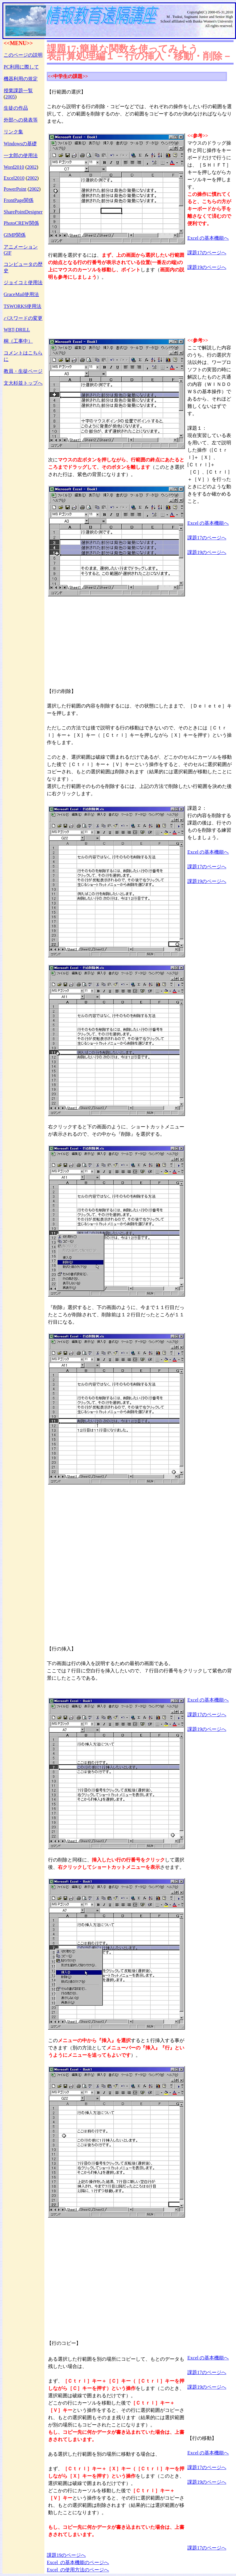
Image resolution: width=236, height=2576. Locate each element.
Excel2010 (14, 178)
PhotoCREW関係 (21, 223)
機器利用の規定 (21, 78)
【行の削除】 (61, 691)
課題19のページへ (206, 267)
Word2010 (14, 167)
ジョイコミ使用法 (23, 282)
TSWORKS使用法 (22, 306)
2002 (31, 167)
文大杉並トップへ (23, 383)
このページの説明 (23, 55)
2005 (10, 96)
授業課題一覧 (18, 90)
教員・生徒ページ (23, 371)
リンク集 (13, 131)
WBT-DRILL (17, 329)
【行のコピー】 (64, 2343)
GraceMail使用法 (21, 294)
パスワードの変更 (23, 318)
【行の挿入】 (61, 1648)
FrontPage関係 (18, 200)
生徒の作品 (16, 108)
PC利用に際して (21, 66)
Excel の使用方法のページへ (78, 2569)
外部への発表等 (21, 119)
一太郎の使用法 (21, 155)
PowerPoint (15, 189)
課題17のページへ (206, 252)
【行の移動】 (202, 2438)
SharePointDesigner (23, 211)
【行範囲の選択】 (66, 91)
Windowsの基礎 (20, 143)
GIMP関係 (15, 235)
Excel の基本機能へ (208, 238)
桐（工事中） (18, 341)
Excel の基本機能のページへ (78, 2562)
